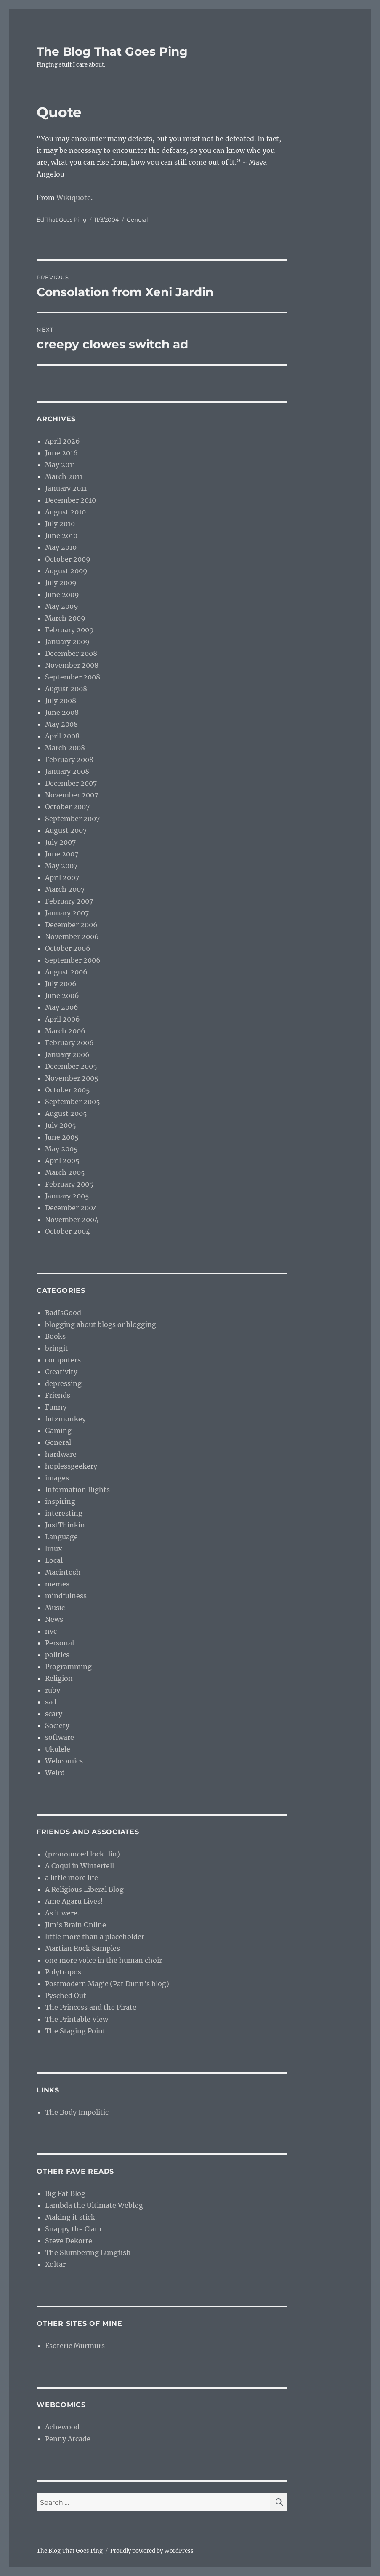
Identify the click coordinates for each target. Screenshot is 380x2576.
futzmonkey (65, 1419)
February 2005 (69, 1184)
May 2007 (61, 865)
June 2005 (62, 1137)
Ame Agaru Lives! (74, 1901)
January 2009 (67, 641)
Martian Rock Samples (82, 1948)
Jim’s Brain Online (75, 1925)
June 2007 (61, 854)
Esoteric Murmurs (75, 2345)
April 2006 (62, 1019)
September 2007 (72, 818)
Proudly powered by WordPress (152, 2551)
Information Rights (77, 1489)
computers (63, 1360)
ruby (52, 1690)
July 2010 (60, 523)
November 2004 (71, 1219)
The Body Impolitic (77, 2112)
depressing (63, 1383)
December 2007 (71, 783)
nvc (51, 1631)
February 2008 (69, 759)
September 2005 (72, 1101)
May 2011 (60, 464)
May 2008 (61, 724)
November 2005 (71, 1078)
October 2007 (67, 806)
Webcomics (64, 1761)
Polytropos (63, 1972)
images (57, 1478)
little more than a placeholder (94, 1936)
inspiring (60, 1501)
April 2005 (62, 1160)
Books (55, 1336)
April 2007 (62, 877)
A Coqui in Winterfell (79, 1866)
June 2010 (61, 535)
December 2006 (71, 924)
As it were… (64, 1913)
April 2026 (62, 441)
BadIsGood (63, 1312)
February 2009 (69, 630)
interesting (63, 1513)
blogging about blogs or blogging (100, 1324)
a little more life (71, 1877)
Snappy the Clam (73, 2229)
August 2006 (66, 972)
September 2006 (73, 960)
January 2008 (67, 771)
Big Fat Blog (65, 2193)
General (137, 219)
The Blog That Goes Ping (112, 51)
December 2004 (71, 1208)
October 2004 (67, 1231)
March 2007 (65, 889)
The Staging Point (75, 2031)
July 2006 (61, 983)
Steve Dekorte (68, 2240)
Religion (59, 1678)
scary (53, 1713)
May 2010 (61, 547)
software (59, 1737)
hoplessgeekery (71, 1466)
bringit (56, 1348)
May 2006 (61, 1007)
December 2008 (71, 653)
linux (53, 1548)
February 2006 (69, 1042)
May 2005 (61, 1149)
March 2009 (65, 618)
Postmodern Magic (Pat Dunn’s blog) (107, 1983)
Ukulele (57, 1749)
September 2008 (72, 677)
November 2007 (71, 795)
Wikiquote (73, 197)
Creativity (61, 1371)
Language (61, 1537)
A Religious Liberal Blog (84, 1889)
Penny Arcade (67, 2438)
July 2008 (60, 700)
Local (54, 1560)
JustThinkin (65, 1525)
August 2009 (66, 571)
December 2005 (71, 1066)
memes (57, 1584)
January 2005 (67, 1196)
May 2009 (61, 606)
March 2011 (63, 476)
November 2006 (72, 936)
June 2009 (62, 594)
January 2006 (67, 1054)
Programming (68, 1666)
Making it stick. (71, 2217)
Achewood (62, 2427)
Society (57, 1725)
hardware (61, 1454)
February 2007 (69, 901)
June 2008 (62, 712)
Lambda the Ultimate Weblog (94, 2205)
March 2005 (65, 1172)
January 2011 (66, 488)
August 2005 (66, 1113)
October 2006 (67, 948)
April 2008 (62, 736)
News (54, 1619)
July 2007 (60, 842)
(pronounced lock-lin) (82, 1854)
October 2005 (67, 1090)
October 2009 (67, 559)
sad (50, 1702)
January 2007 (67, 913)
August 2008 (66, 689)
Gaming (58, 1430)
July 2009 (61, 582)
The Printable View (76, 2019)
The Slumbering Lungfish (88, 2252)
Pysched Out (65, 1995)
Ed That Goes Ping (62, 219)
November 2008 (71, 665)
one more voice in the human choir (103, 1960)
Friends (57, 1395)
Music (55, 1607)
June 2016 (61, 453)
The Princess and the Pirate (90, 2007)
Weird (55, 1772)
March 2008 (65, 748)
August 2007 (66, 830)
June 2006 (62, 995)
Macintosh (63, 1572)
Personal (59, 1643)
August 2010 (65, 512)
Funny (55, 1407)
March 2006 (65, 1031)
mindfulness (66, 1596)
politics (57, 1654)
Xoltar (55, 2264)
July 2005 (60, 1125)
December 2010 (70, 500)
